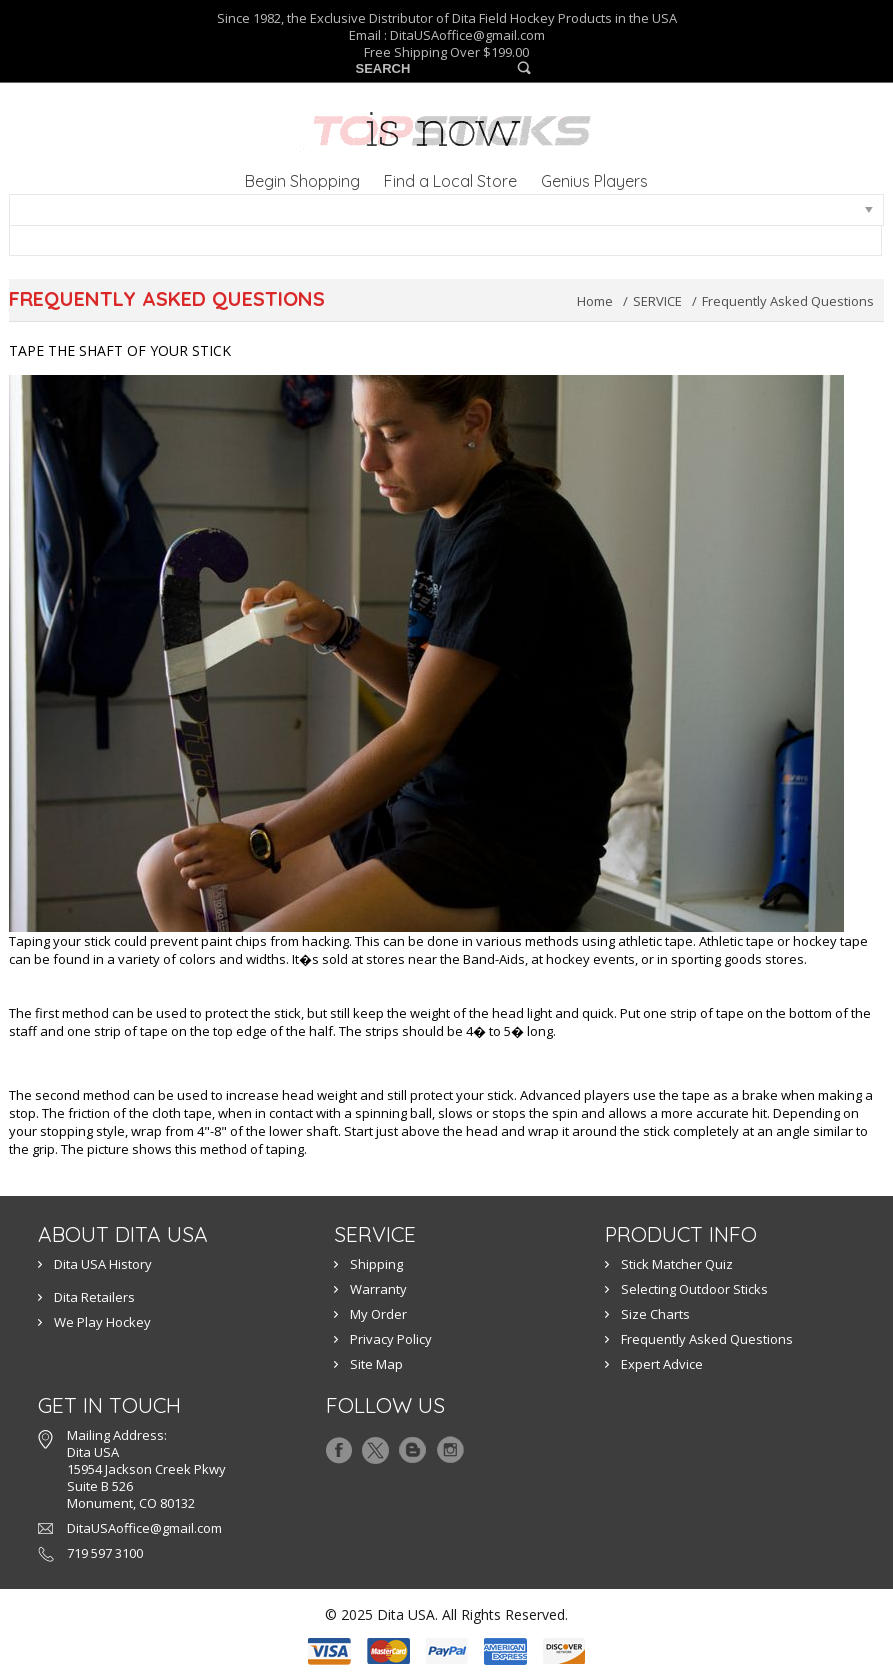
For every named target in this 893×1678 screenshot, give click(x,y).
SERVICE (657, 301)
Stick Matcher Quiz (677, 1264)
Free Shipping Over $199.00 (446, 52)
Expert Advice (662, 1364)
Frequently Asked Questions (707, 1339)
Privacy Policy (391, 1339)
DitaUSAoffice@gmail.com (467, 35)
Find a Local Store (450, 181)
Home (595, 301)
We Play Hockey (102, 1322)
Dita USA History (103, 1264)
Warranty (378, 1289)
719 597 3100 (105, 1553)
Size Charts (655, 1314)
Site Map (376, 1364)
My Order (378, 1314)
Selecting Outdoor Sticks (694, 1289)
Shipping (376, 1264)
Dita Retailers (94, 1297)
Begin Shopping (302, 181)
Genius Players (594, 181)
